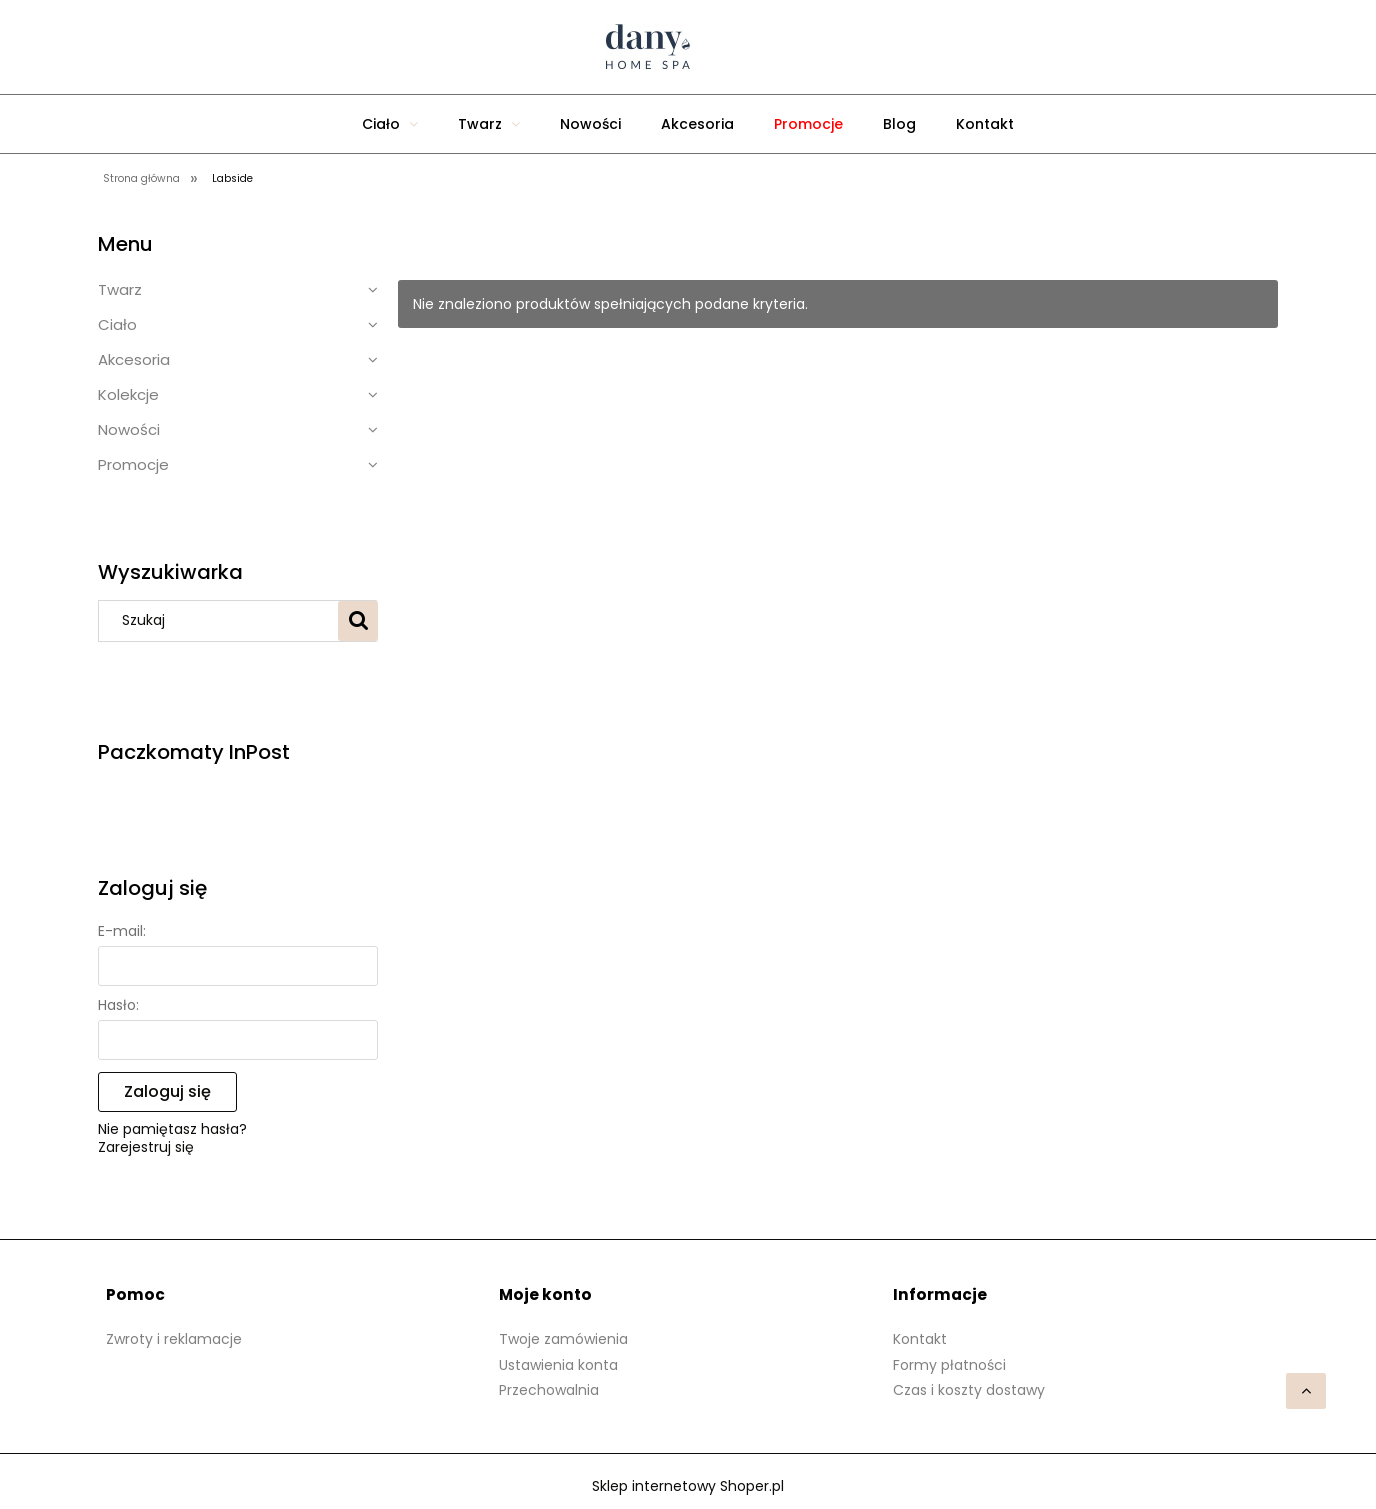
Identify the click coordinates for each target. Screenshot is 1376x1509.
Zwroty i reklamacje (174, 1339)
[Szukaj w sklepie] (223, 621)
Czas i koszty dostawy (969, 1390)
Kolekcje (128, 394)
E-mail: (122, 931)
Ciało (117, 324)
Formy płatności (949, 1365)
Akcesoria (134, 359)
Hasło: (118, 1005)
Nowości (129, 429)
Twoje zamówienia (563, 1339)
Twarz (120, 289)
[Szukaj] (358, 621)
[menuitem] (390, 124)
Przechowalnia (549, 1390)
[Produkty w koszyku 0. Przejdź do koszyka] (908, 47)
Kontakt (920, 1339)
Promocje (133, 464)
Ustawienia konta (558, 1365)
